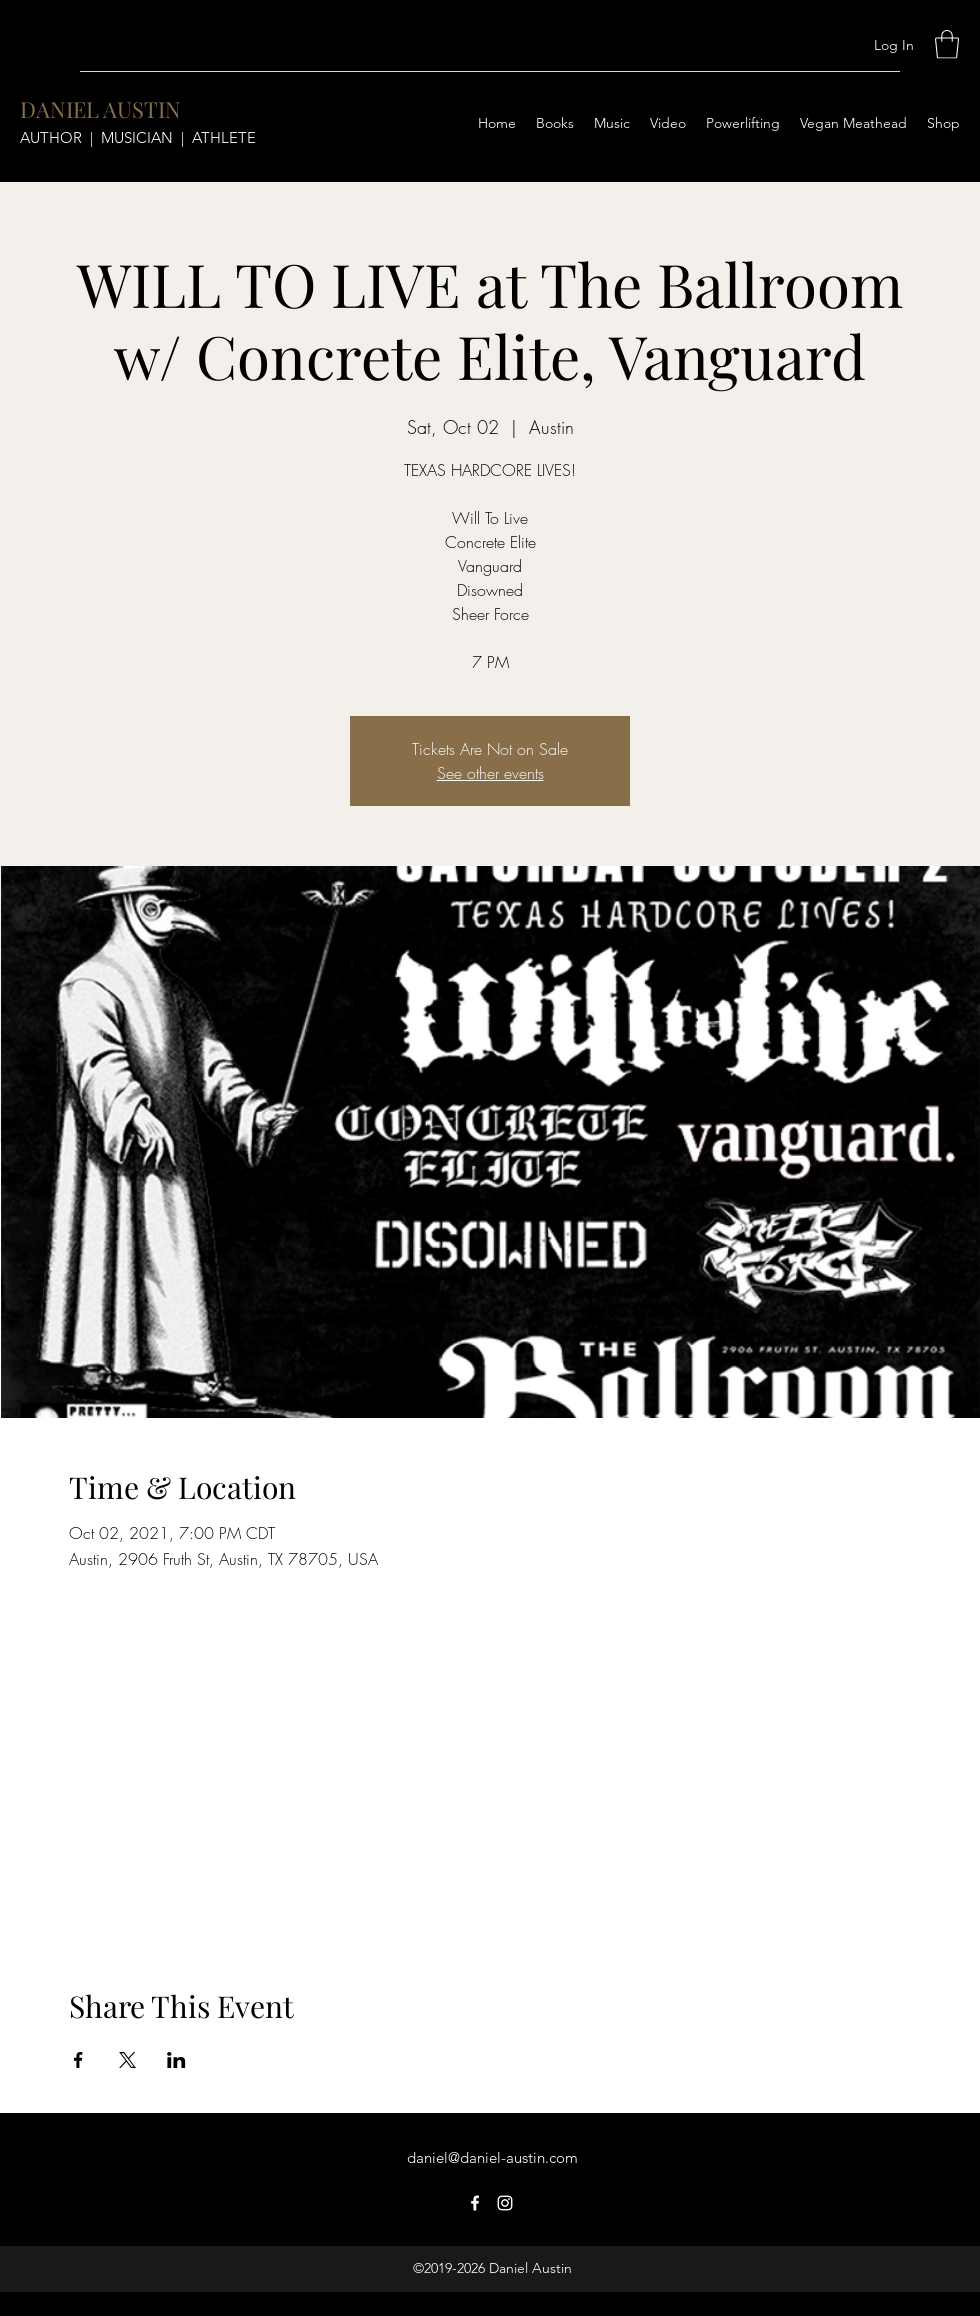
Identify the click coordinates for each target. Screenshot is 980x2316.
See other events (490, 773)
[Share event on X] (127, 2060)
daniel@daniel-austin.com (492, 2157)
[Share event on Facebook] (78, 2060)
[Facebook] (475, 2203)
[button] (947, 44)
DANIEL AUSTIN (100, 109)
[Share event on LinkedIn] (176, 2060)
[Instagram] (505, 2203)
